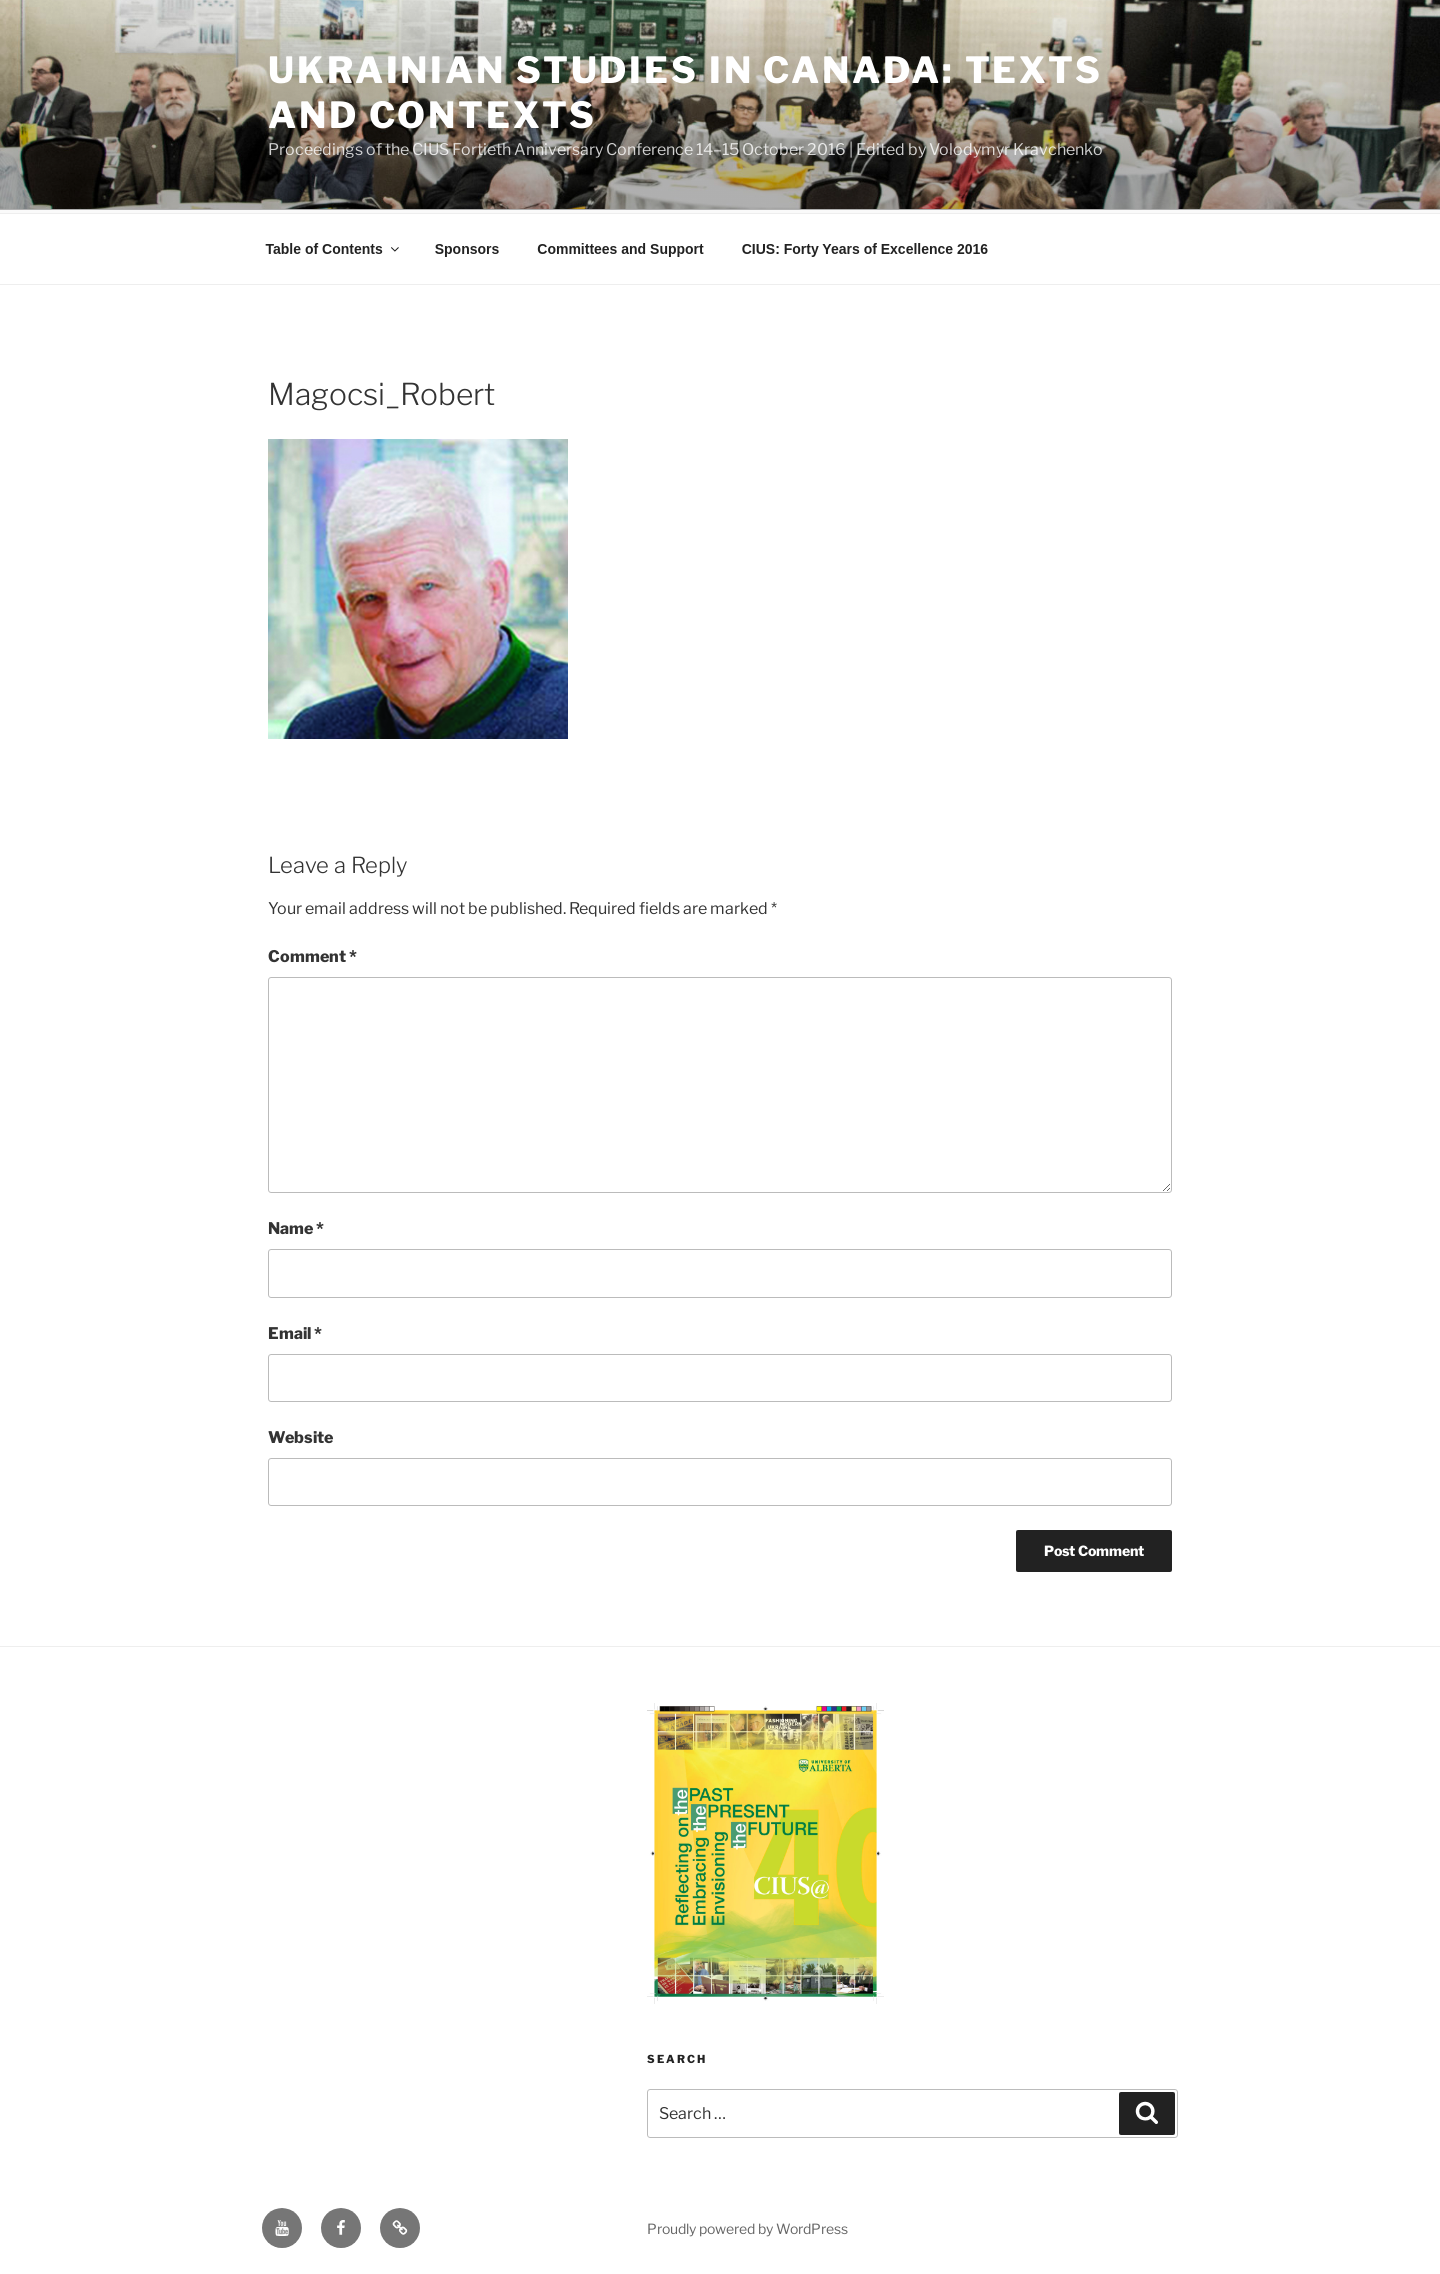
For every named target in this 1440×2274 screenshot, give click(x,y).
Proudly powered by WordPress (747, 2225)
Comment (312, 953)
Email (295, 1330)
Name (296, 1225)
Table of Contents (334, 246)
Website (300, 1434)
